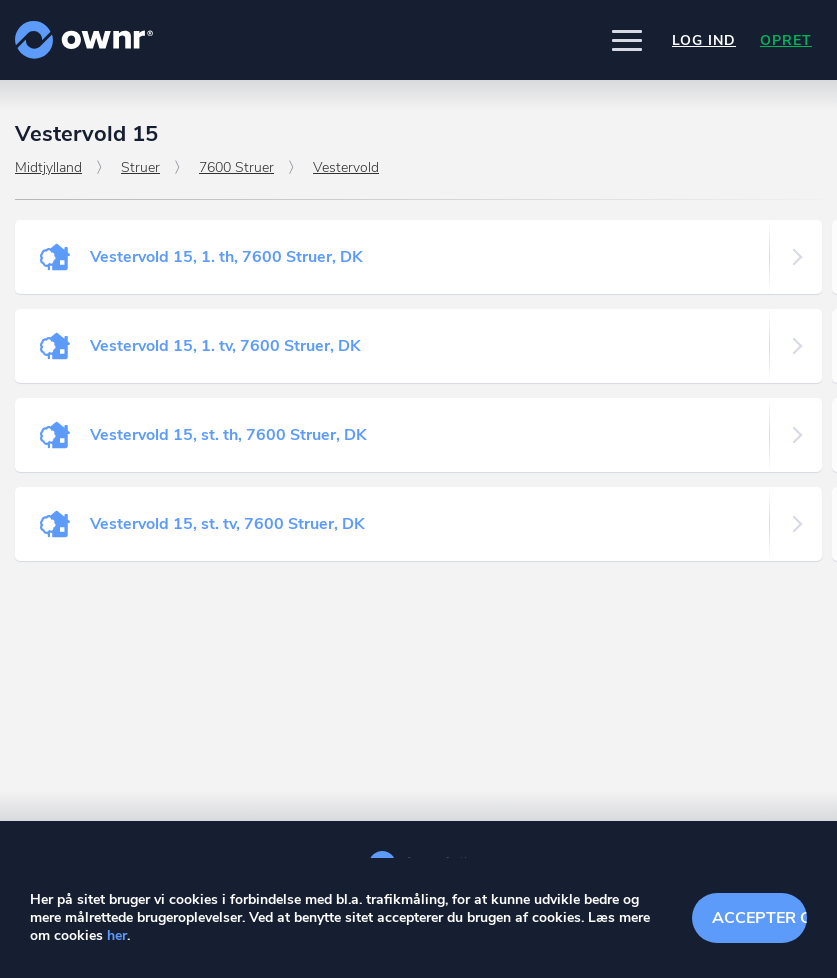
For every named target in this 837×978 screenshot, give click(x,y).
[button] (627, 40)
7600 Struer (236, 167)
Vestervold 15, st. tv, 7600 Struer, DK (227, 524)
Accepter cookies (759, 918)
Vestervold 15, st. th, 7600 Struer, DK (228, 435)
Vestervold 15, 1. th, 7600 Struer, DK (226, 257)
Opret (786, 40)
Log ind (704, 40)
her (117, 935)
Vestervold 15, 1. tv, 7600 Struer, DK (225, 346)
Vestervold (346, 167)
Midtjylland (48, 167)
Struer (140, 167)
